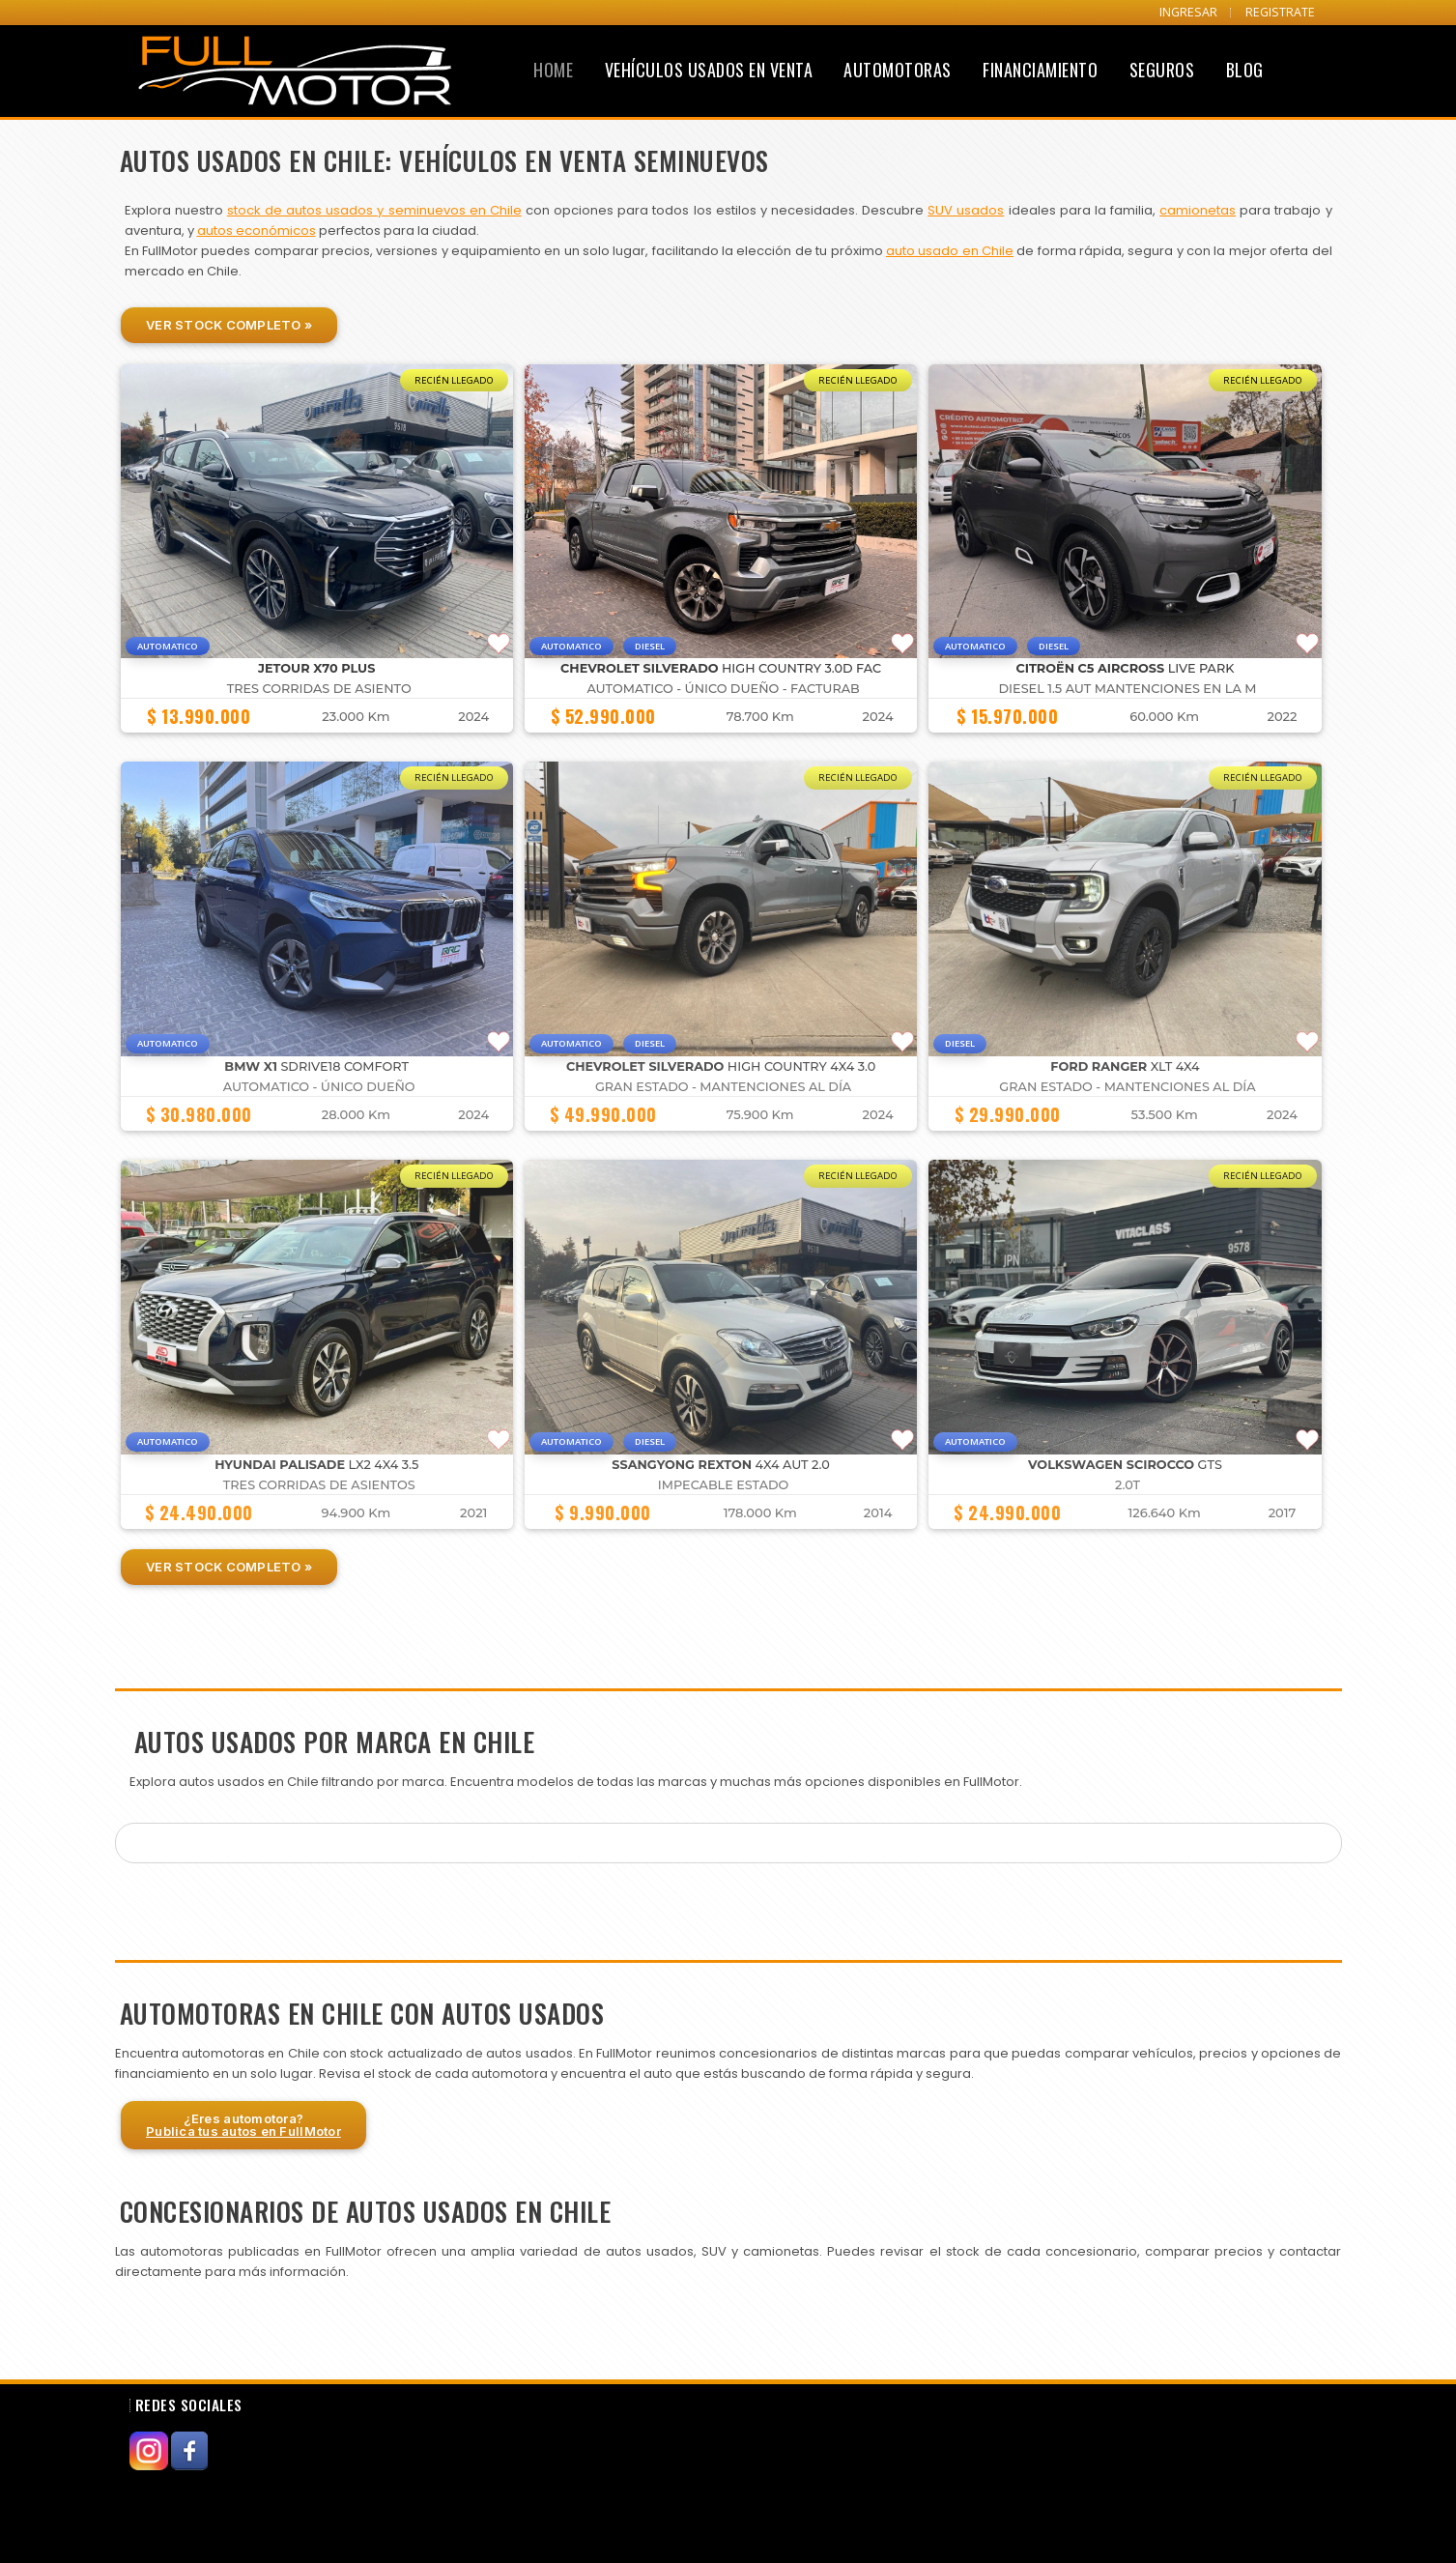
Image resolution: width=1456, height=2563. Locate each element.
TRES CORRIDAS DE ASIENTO (319, 688)
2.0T (1127, 1485)
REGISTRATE (1280, 12)
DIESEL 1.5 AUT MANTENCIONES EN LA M (1128, 688)
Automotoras (897, 69)
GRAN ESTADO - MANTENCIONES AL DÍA (723, 1087)
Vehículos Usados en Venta (709, 69)
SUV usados (966, 210)
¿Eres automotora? (243, 2125)
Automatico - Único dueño (319, 1087)
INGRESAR (1188, 12)
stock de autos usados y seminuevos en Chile (374, 210)
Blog (1245, 69)
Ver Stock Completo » (229, 324)
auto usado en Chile (949, 251)
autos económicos (256, 230)
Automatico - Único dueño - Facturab (722, 688)
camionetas (1197, 210)
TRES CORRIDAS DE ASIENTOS (319, 1485)
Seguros (1162, 69)
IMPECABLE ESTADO (723, 1485)
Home (553, 69)
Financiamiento (1040, 69)
